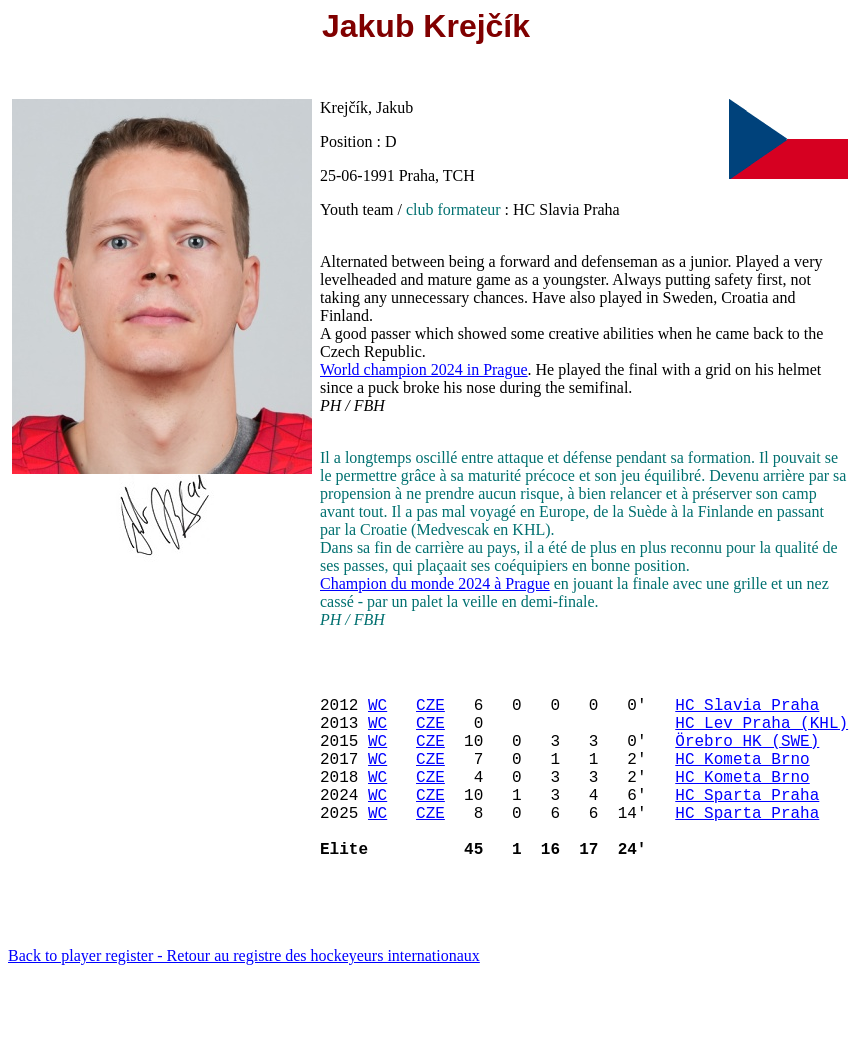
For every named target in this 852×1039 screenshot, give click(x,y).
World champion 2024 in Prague (424, 369)
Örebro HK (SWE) (747, 756)
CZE (430, 712)
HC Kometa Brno (742, 778)
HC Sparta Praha (747, 822)
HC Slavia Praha (747, 712)
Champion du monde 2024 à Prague (435, 583)
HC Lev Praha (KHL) (761, 734)
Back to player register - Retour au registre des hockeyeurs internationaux (244, 995)
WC (377, 712)
